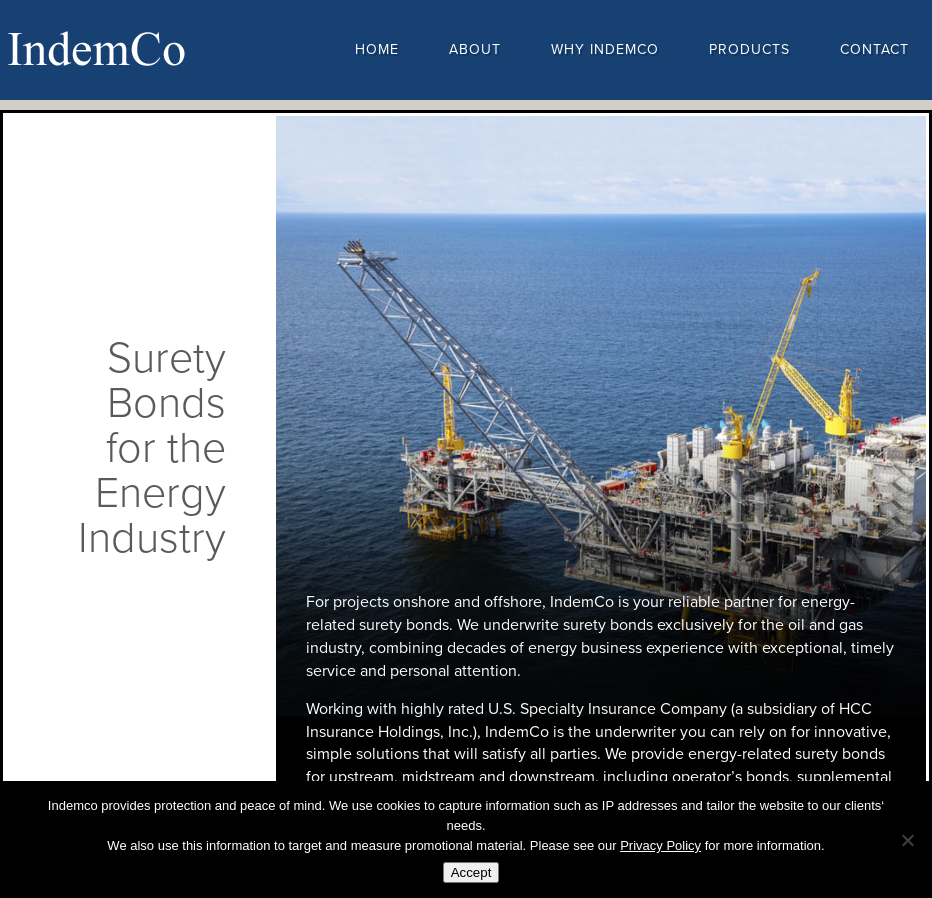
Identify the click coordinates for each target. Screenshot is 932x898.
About (475, 49)
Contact (874, 49)
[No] (907, 840)
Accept (471, 872)
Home (377, 49)
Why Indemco (605, 49)
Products (749, 49)
